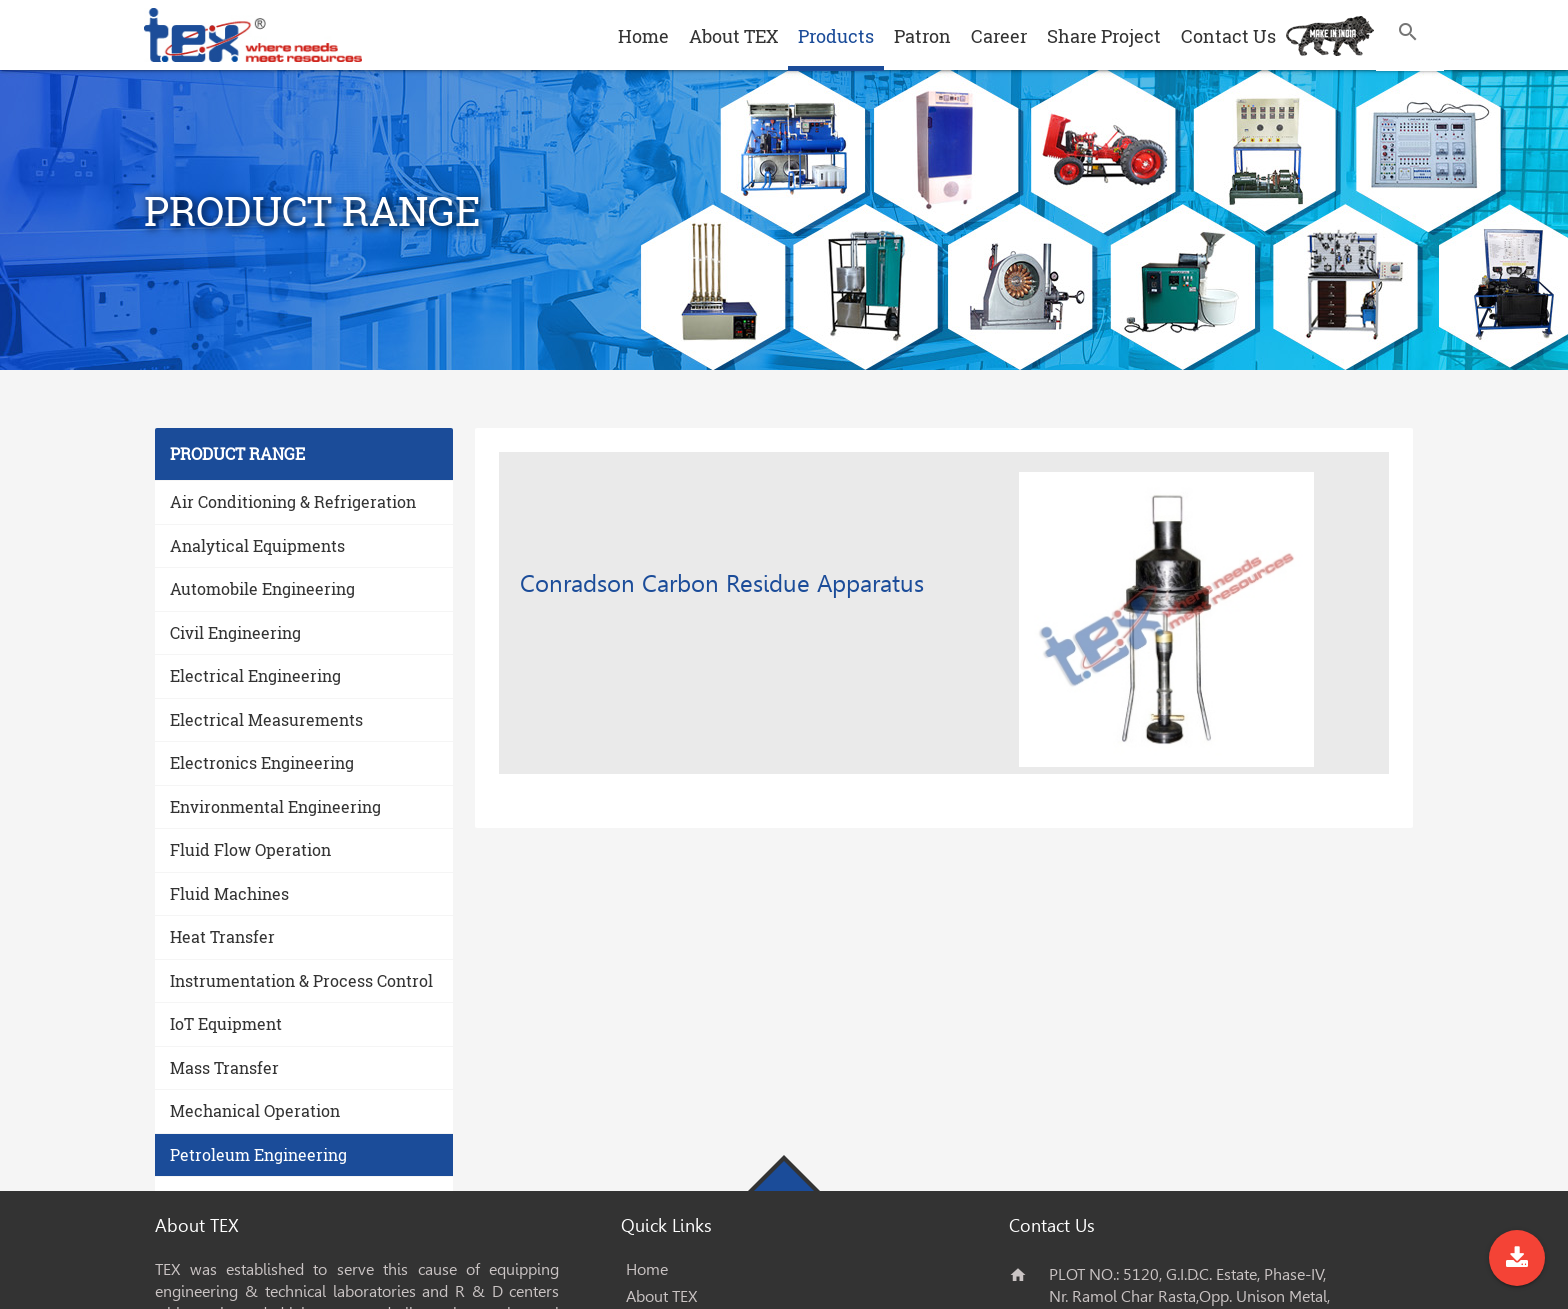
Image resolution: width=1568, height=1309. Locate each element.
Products (836, 36)
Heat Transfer (222, 936)
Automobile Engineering (262, 588)
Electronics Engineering (262, 762)
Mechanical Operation (255, 1110)
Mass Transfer (224, 1067)
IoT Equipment (226, 1023)
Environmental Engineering (275, 806)
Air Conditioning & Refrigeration (293, 501)
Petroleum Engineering (258, 1154)
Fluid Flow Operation (250, 849)
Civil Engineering (235, 632)
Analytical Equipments (257, 545)
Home (643, 36)
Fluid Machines (229, 893)
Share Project (1104, 36)
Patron (922, 36)
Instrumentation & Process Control (301, 980)
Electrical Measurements (266, 719)
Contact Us (1228, 36)
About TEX (733, 36)
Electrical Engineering (255, 675)
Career (999, 36)
